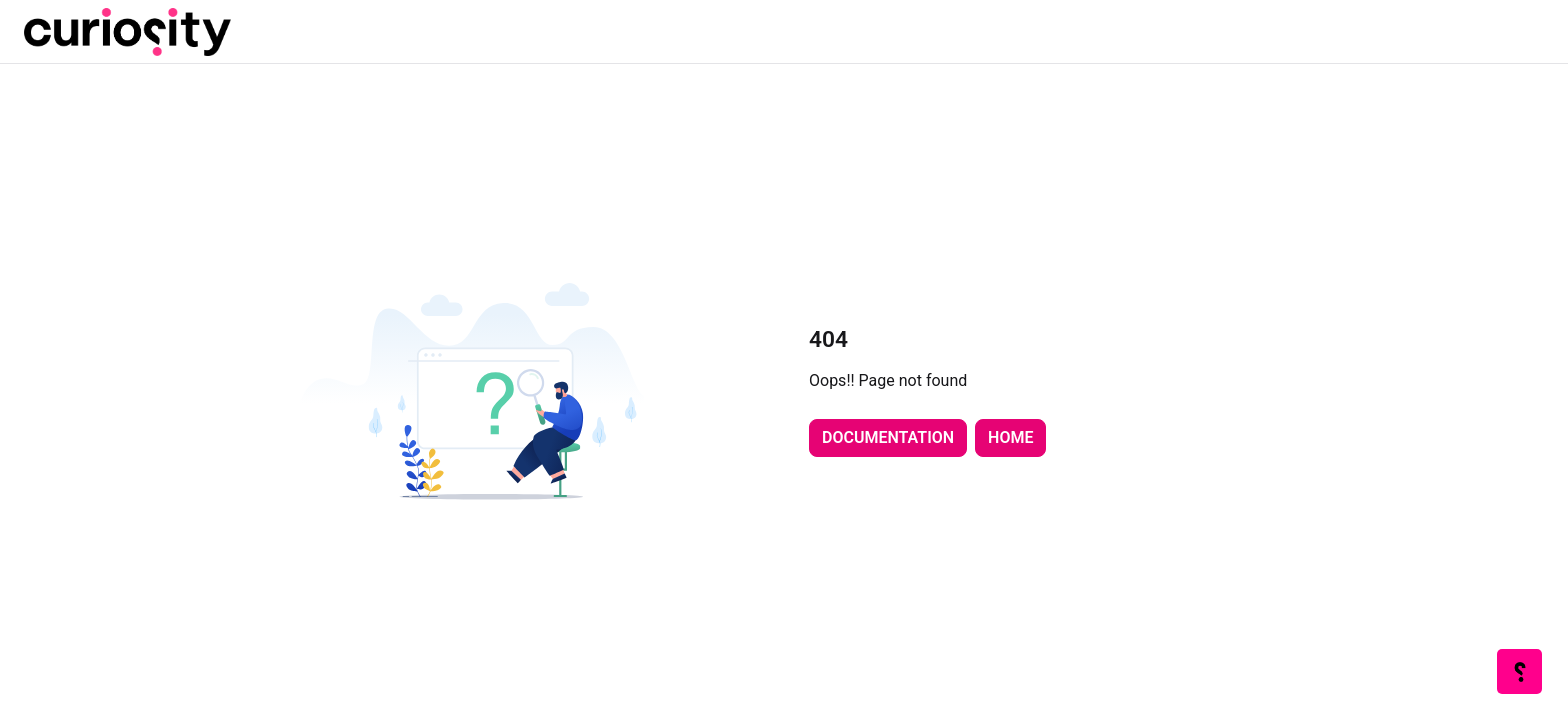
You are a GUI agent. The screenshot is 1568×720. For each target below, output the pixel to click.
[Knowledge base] (1520, 672)
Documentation (888, 437)
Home (1010, 437)
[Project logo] (127, 32)
